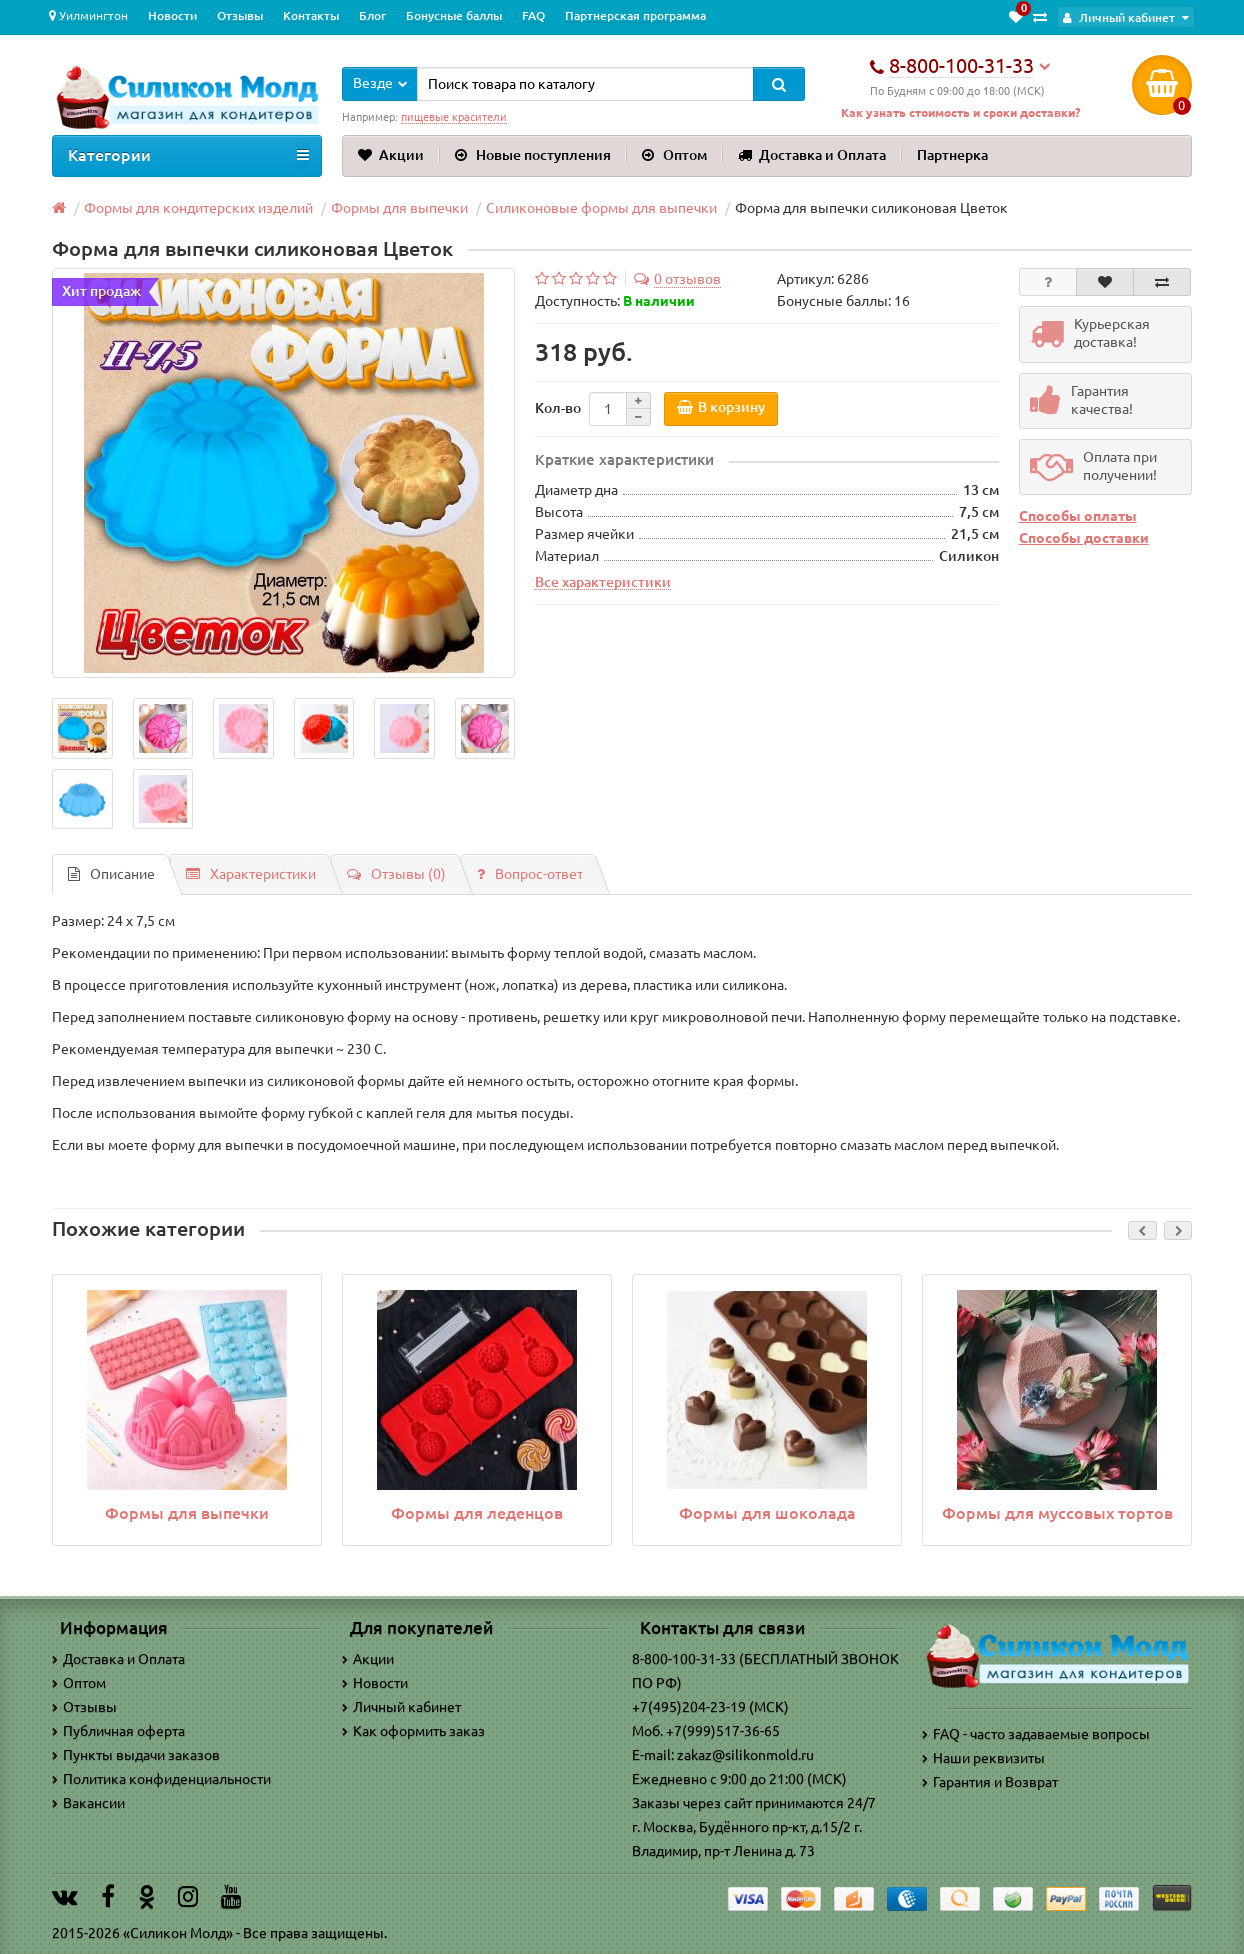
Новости (172, 15)
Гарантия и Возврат (990, 1782)
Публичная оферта (118, 1732)
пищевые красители (454, 117)
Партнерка (952, 155)
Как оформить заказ (413, 1732)
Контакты (311, 15)
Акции (391, 155)
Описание (111, 875)
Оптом (674, 155)
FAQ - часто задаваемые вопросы (1036, 1734)
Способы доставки (1084, 539)
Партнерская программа (635, 15)
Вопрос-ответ (530, 875)
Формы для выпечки (187, 1513)
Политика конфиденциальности (161, 1780)
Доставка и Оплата (812, 155)
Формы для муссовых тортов (1057, 1513)
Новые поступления (533, 155)
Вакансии (88, 1804)
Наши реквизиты (983, 1758)
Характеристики (251, 875)
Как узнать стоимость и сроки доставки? (960, 112)
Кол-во (558, 408)
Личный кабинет (401, 1708)
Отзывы (240, 15)
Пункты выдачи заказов (136, 1756)
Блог (372, 15)
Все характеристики (603, 582)
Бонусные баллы (454, 15)
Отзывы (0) (396, 875)
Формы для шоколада (767, 1513)
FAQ (533, 15)
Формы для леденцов (477, 1513)
